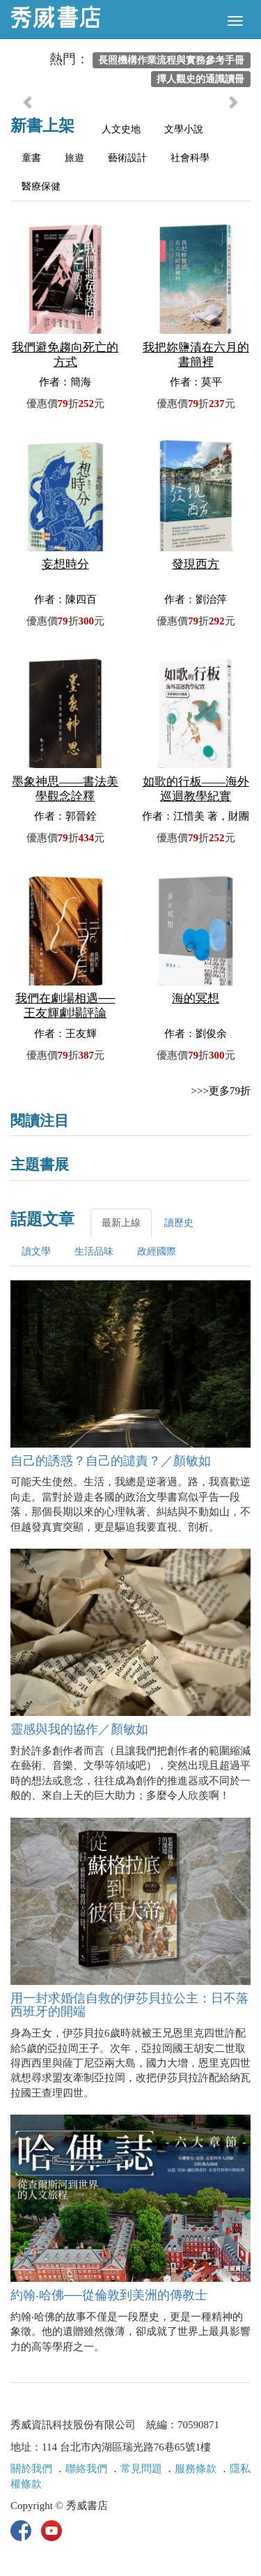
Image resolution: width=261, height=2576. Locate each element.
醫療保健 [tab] (41, 186)
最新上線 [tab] (121, 1223)
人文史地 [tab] (121, 129)
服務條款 (195, 2468)
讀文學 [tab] (36, 1251)
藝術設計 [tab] (127, 158)
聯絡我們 (86, 2468)
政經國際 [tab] (156, 1251)
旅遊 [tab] (74, 158)
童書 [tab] (31, 158)
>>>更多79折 (221, 1090)
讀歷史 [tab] (178, 1223)
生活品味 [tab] (93, 1251)
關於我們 (31, 2468)
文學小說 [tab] (183, 129)
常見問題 (141, 2468)
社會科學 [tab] (190, 158)
